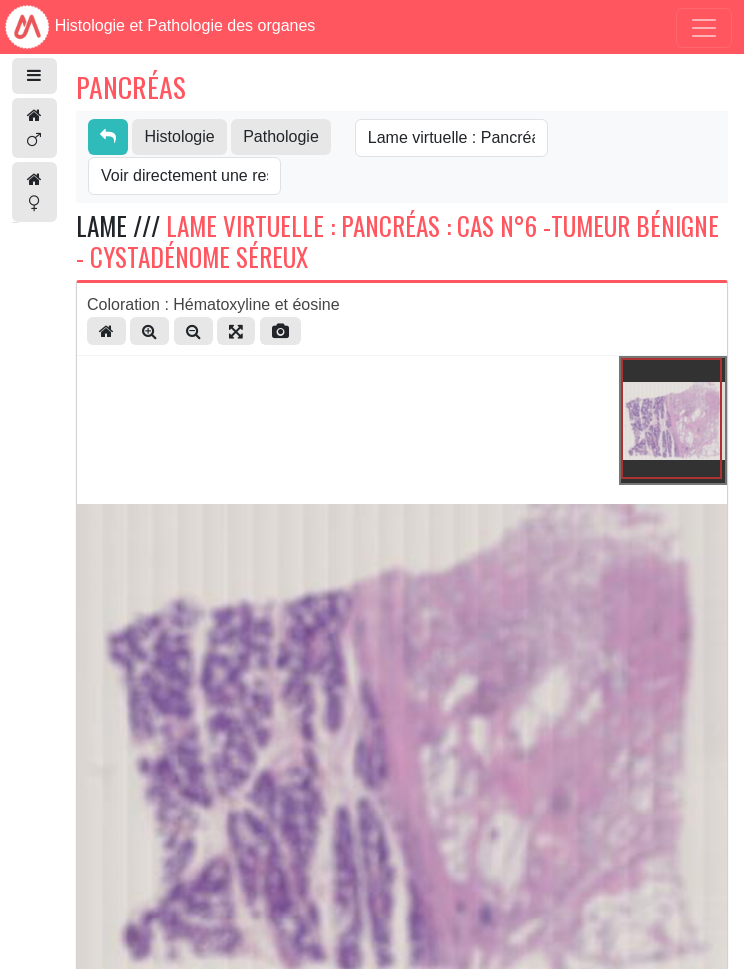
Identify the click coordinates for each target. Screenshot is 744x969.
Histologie (179, 136)
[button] (34, 76)
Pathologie (281, 136)
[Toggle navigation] (704, 28)
